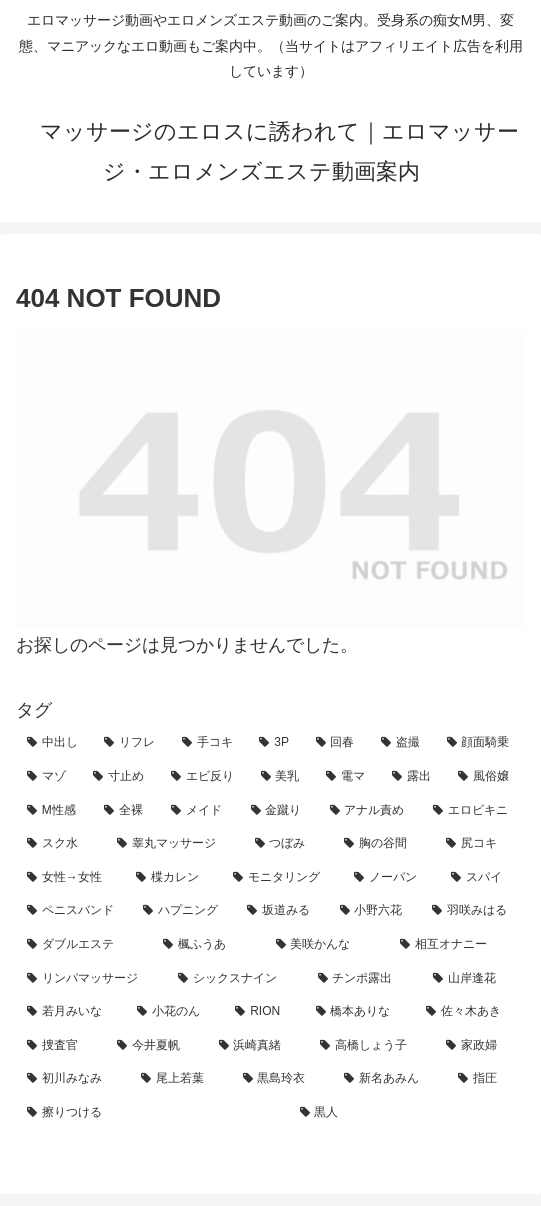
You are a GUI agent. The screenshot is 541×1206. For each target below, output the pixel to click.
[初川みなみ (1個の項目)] (73, 1079)
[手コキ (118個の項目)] (209, 743)
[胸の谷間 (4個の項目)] (384, 844)
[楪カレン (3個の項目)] (173, 878)
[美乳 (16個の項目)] (283, 777)
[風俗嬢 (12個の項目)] (486, 777)
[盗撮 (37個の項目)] (402, 743)
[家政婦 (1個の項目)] (480, 1046)
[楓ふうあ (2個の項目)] (208, 945)
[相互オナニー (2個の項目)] (457, 945)
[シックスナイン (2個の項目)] (236, 979)
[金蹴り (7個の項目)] (279, 811)
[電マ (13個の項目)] (348, 777)
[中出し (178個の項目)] (54, 743)
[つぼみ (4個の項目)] (289, 844)
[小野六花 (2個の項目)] (375, 911)
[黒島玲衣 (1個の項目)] (283, 1079)
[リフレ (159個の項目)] (131, 743)
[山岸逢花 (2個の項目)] (473, 979)
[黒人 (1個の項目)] (407, 1113)
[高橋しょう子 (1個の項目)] (372, 1046)
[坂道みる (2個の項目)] (282, 911)
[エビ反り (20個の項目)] (205, 777)
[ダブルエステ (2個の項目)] (84, 945)
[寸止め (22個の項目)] (121, 777)
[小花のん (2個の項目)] (175, 1012)
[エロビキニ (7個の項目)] (473, 811)
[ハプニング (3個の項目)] (184, 911)
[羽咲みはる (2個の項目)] (473, 911)
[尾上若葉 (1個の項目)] (181, 1079)
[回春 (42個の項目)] (337, 743)
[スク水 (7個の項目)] (61, 844)
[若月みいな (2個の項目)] (71, 1012)
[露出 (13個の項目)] (414, 777)
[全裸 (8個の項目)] (126, 811)
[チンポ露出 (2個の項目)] (364, 979)
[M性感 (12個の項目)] (54, 811)
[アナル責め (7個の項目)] (370, 811)
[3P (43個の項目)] (276, 743)
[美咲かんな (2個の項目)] (327, 945)
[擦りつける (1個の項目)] (152, 1113)
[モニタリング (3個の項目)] (282, 878)
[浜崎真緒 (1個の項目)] (259, 1046)
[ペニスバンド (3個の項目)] (74, 911)
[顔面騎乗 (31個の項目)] (480, 743)
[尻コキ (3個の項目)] (480, 844)
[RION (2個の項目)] (264, 1012)
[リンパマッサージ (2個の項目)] (91, 979)
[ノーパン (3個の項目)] (391, 878)
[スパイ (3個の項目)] (482, 878)
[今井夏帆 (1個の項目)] (157, 1046)
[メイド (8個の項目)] (199, 811)
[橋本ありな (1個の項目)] (360, 1012)
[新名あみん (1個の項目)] (390, 1079)
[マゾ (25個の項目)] (49, 777)
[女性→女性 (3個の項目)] (70, 878)
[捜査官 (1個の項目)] (61, 1046)
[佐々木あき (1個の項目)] (470, 1012)
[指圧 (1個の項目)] (486, 1079)
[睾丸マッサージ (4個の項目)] (175, 844)
